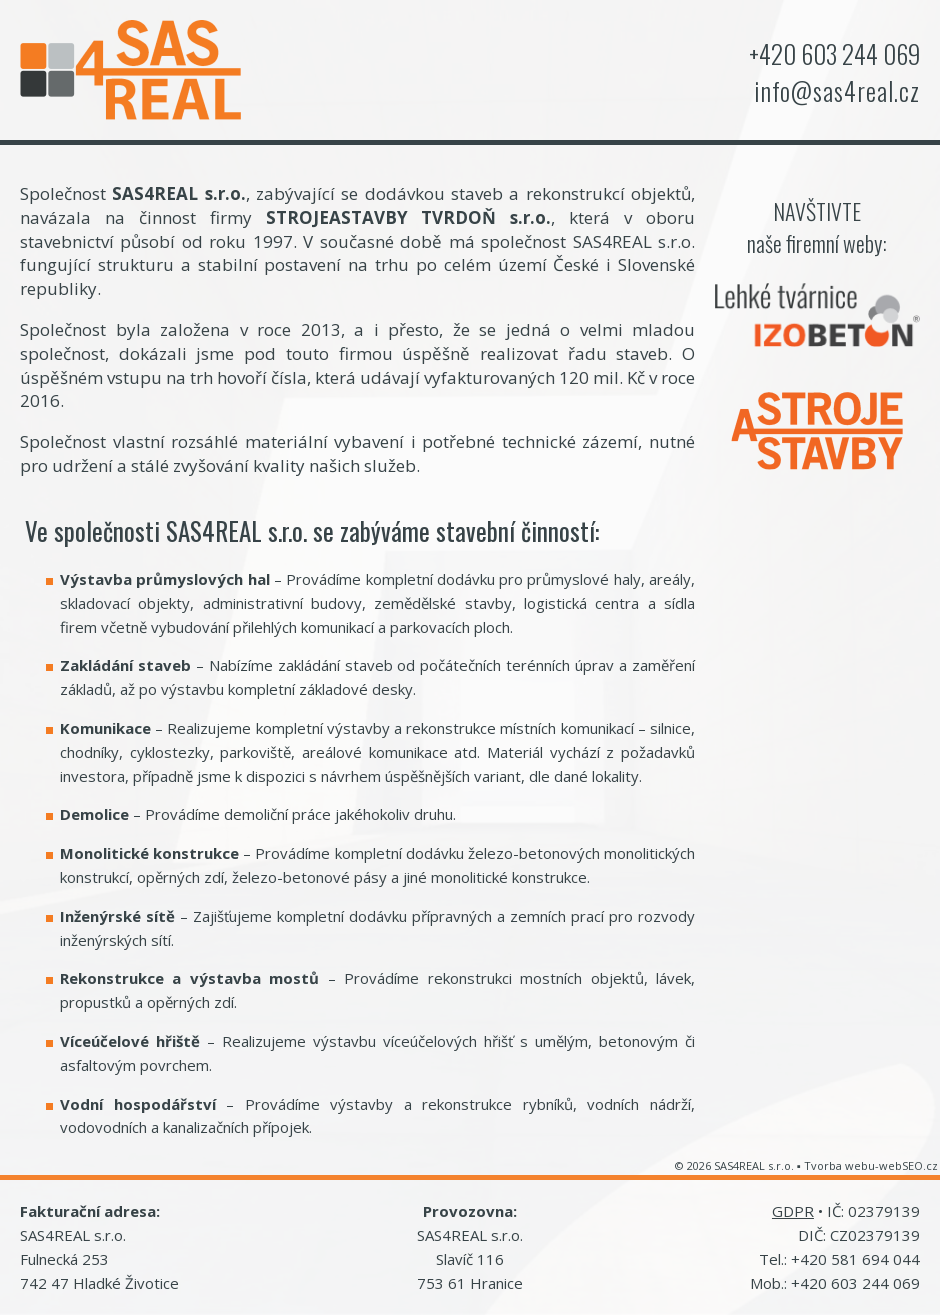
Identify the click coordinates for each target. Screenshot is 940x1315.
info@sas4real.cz (837, 90)
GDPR (793, 1211)
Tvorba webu (839, 1165)
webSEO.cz (908, 1165)
